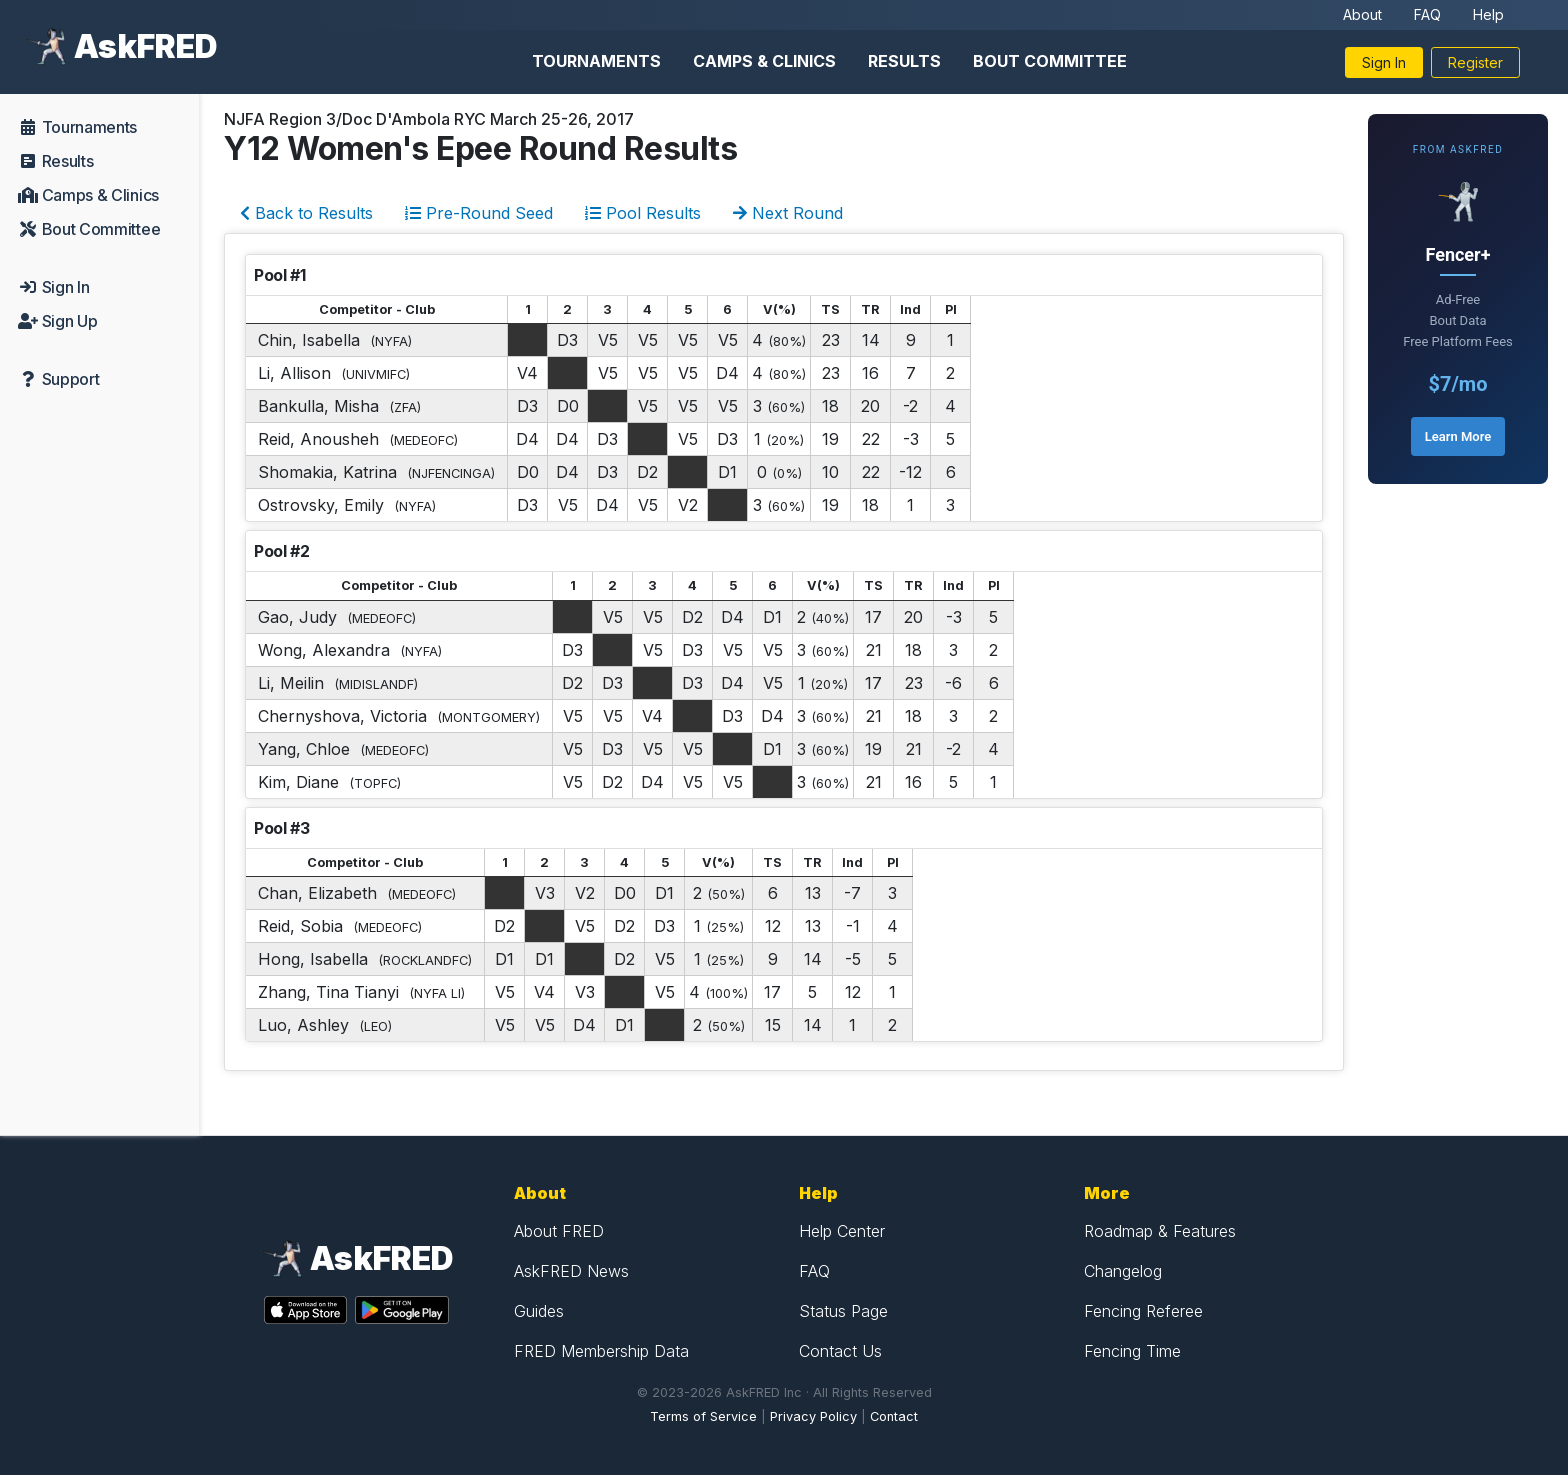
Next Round (788, 213)
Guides (539, 1311)
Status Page (843, 1311)
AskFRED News (571, 1271)
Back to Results (306, 213)
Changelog (1123, 1271)
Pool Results (643, 213)
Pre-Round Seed (479, 213)
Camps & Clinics (764, 61)
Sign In (1384, 62)
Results (904, 61)
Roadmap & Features (1160, 1231)
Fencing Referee (1143, 1311)
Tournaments (596, 61)
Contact (894, 1416)
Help (1488, 14)
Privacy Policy (813, 1416)
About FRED (559, 1231)
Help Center (842, 1231)
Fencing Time (1132, 1351)
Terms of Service (703, 1416)
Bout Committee (1050, 61)
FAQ (1427, 14)
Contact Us (840, 1351)
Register (1475, 62)
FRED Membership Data (601, 1351)
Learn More (1458, 436)
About (1362, 14)
